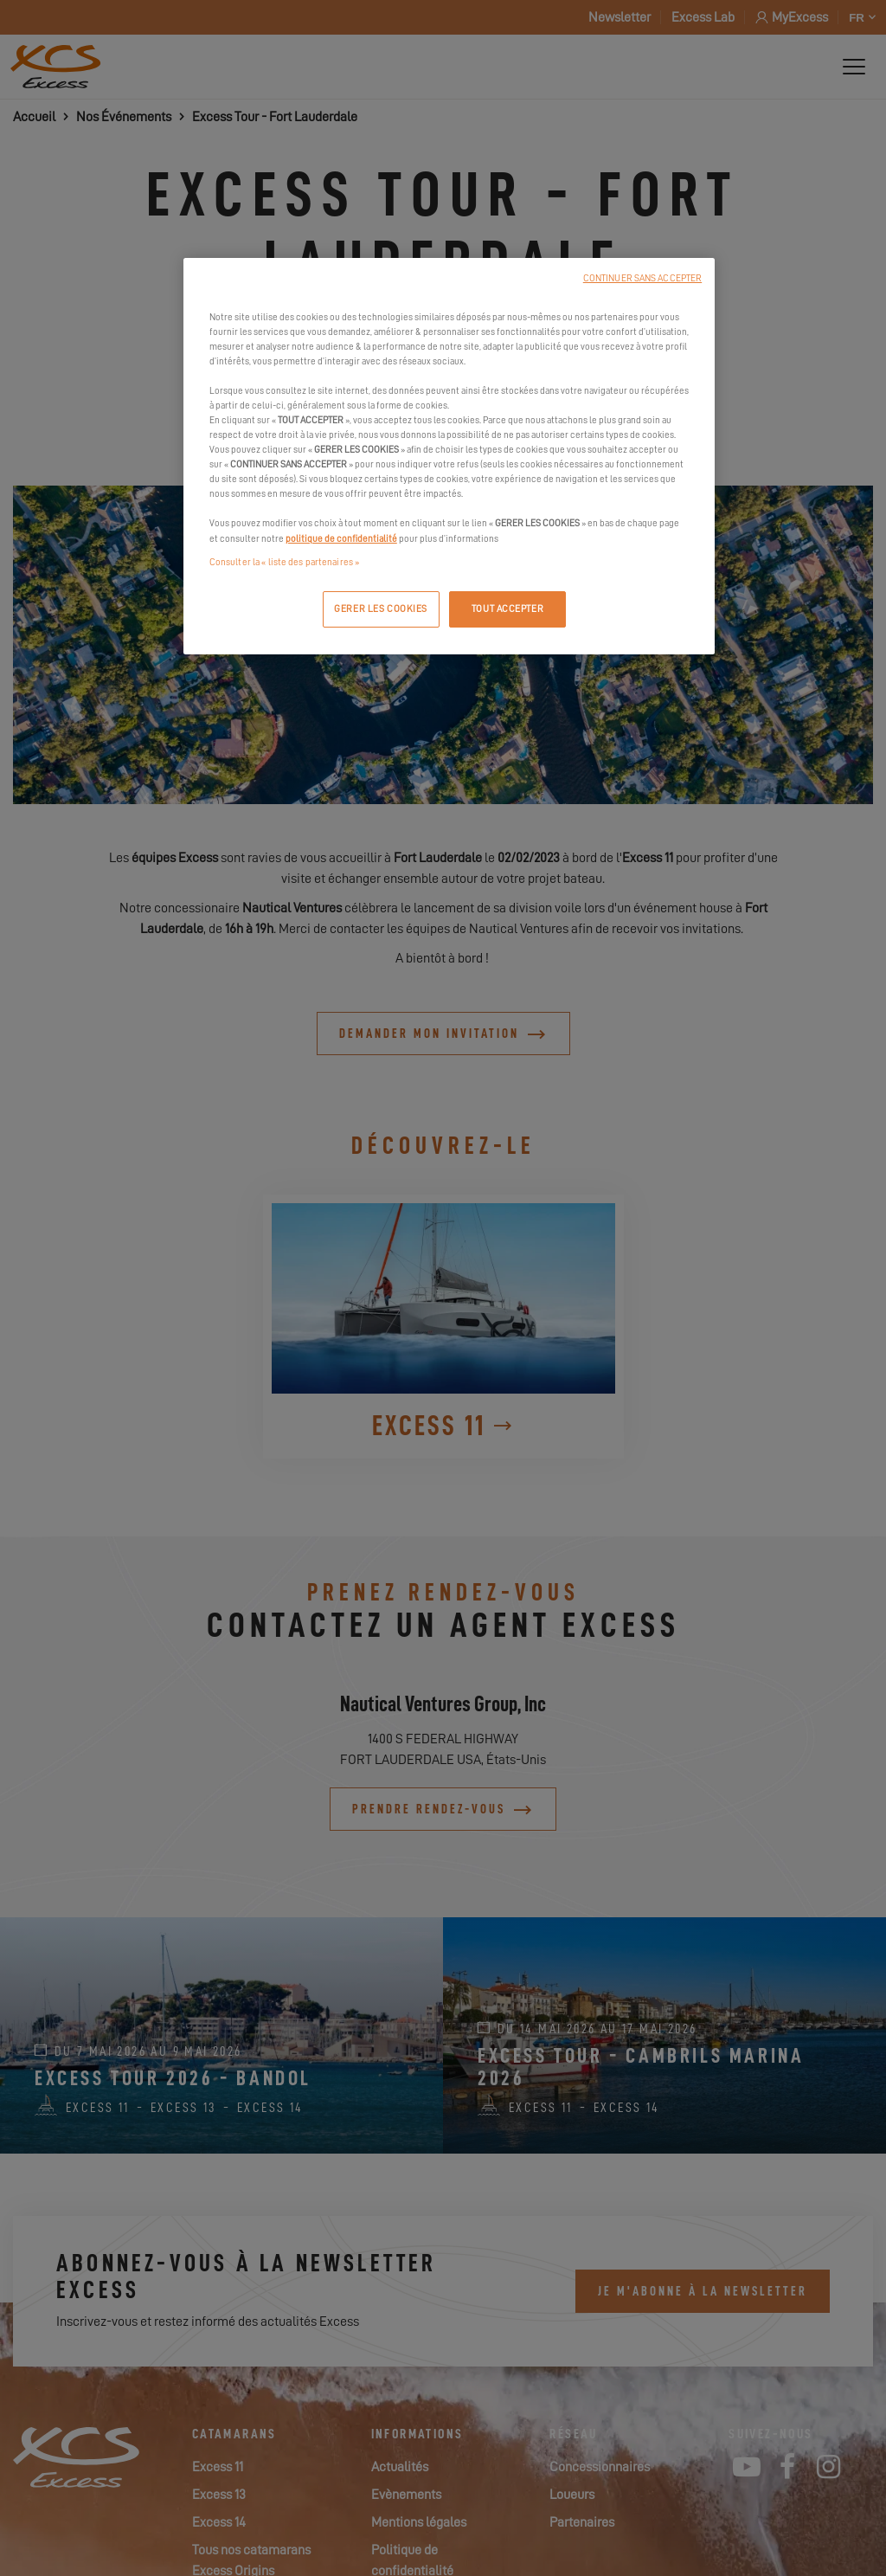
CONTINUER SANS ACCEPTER (642, 278)
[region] (449, 456)
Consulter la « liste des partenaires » (284, 562)
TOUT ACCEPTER (507, 609)
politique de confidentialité (341, 539)
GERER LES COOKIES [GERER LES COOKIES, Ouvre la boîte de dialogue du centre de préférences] (380, 609)
